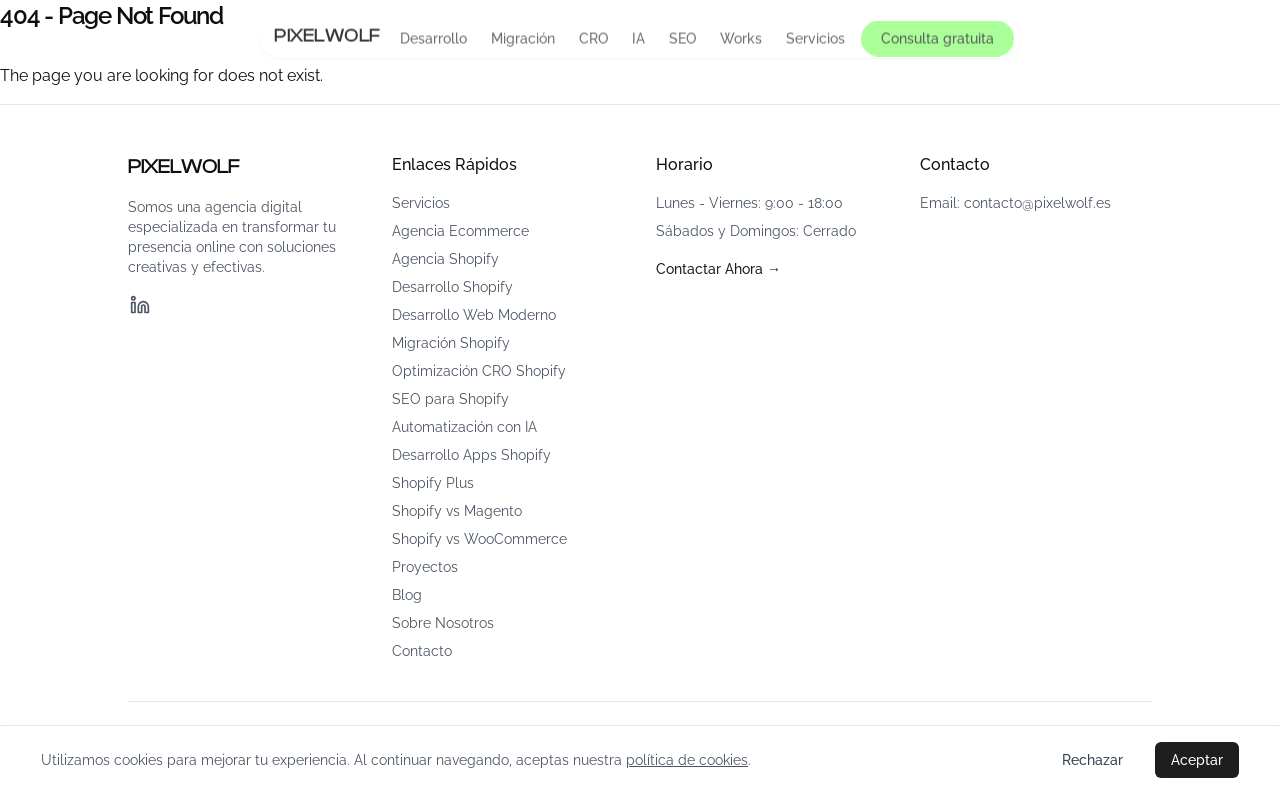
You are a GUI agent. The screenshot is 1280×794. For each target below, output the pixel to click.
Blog (407, 595)
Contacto (422, 651)
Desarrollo (433, 39)
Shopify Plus (433, 483)
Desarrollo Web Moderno (474, 315)
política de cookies (687, 760)
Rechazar (1092, 760)
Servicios (815, 39)
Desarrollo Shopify (452, 287)
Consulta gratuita (937, 39)
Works (741, 39)
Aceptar (1197, 760)
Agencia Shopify (445, 259)
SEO (682, 39)
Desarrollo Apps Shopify (471, 455)
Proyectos (425, 567)
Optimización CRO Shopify (479, 371)
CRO (593, 39)
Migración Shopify (451, 343)
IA (638, 39)
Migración (523, 39)
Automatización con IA (464, 427)
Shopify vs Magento (457, 511)
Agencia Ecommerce (460, 231)
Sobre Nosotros (443, 623)
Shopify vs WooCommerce (479, 539)
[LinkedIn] (140, 305)
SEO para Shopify (450, 399)
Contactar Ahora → (718, 269)
